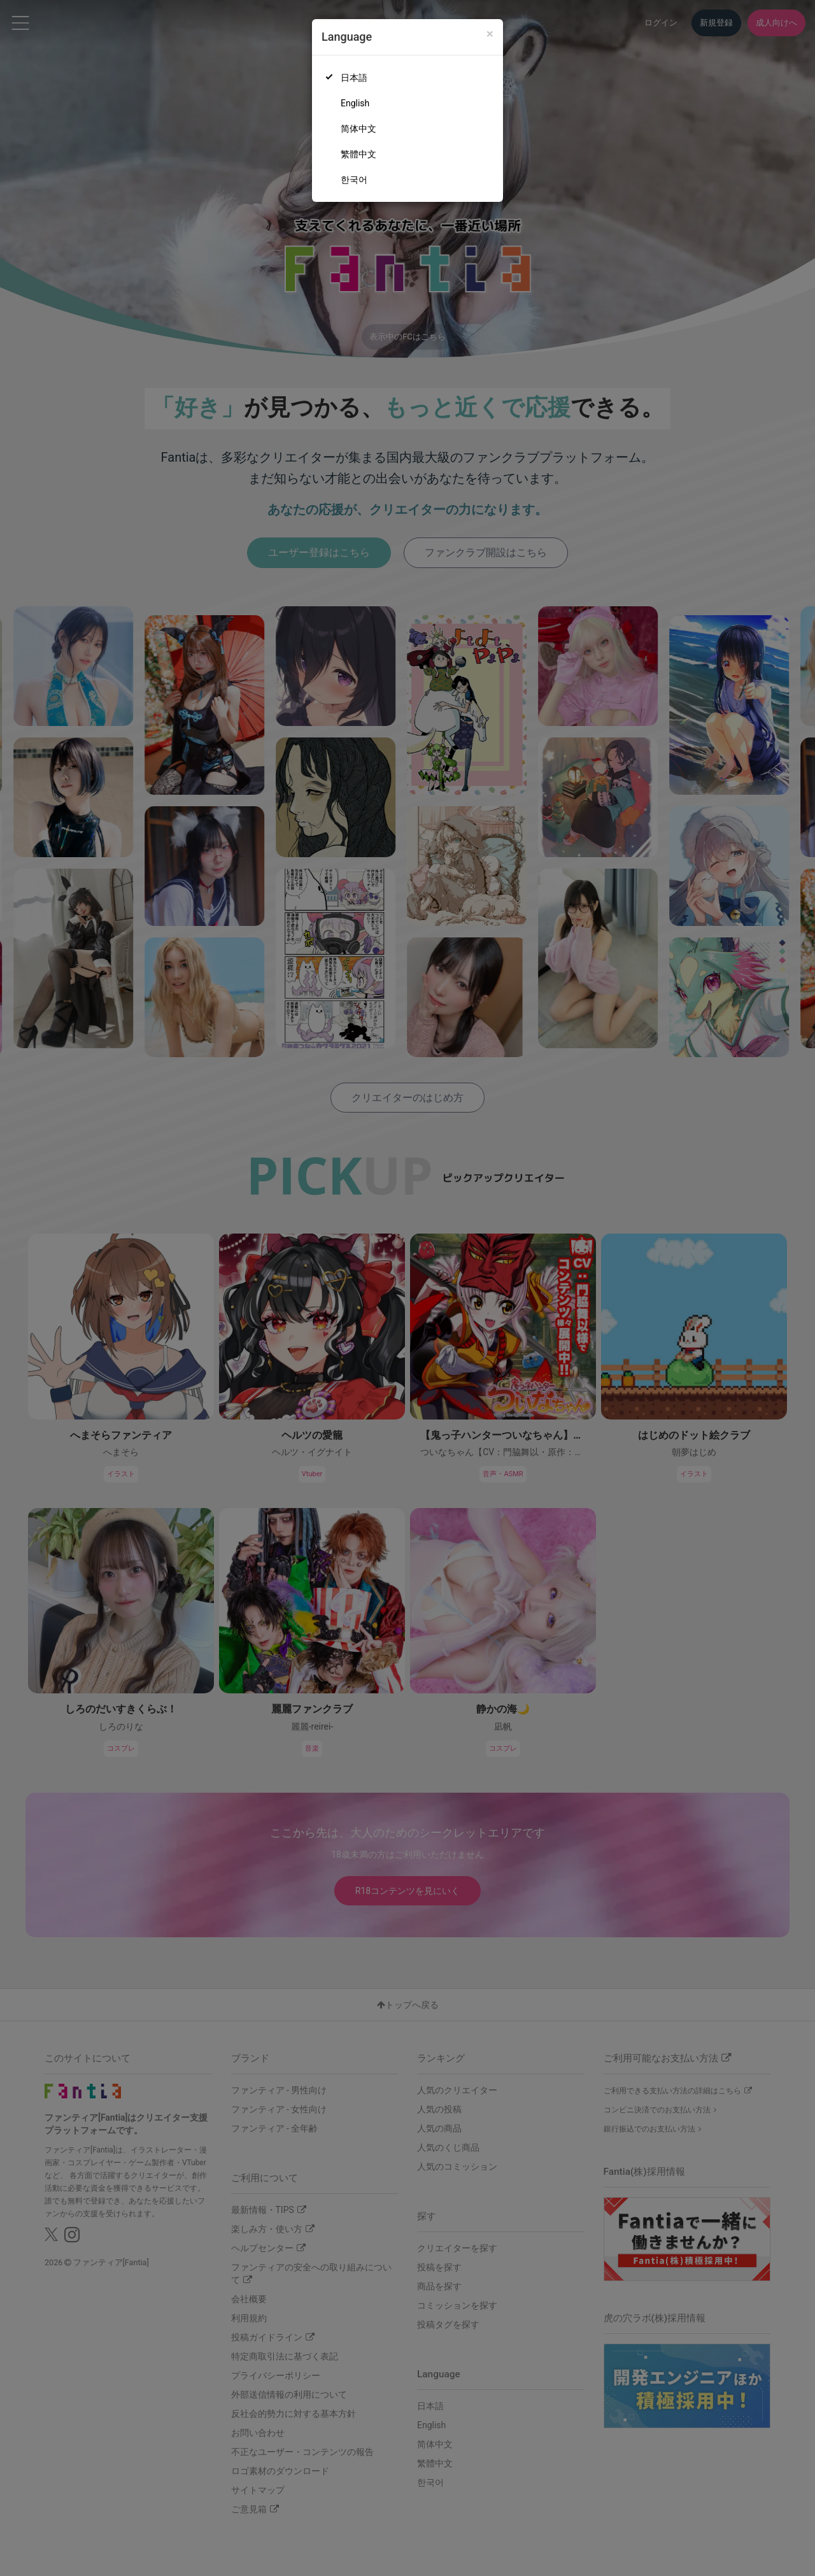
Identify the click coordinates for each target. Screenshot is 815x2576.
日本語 (354, 78)
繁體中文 (358, 154)
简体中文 (358, 129)
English (355, 103)
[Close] (489, 34)
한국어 (354, 179)
